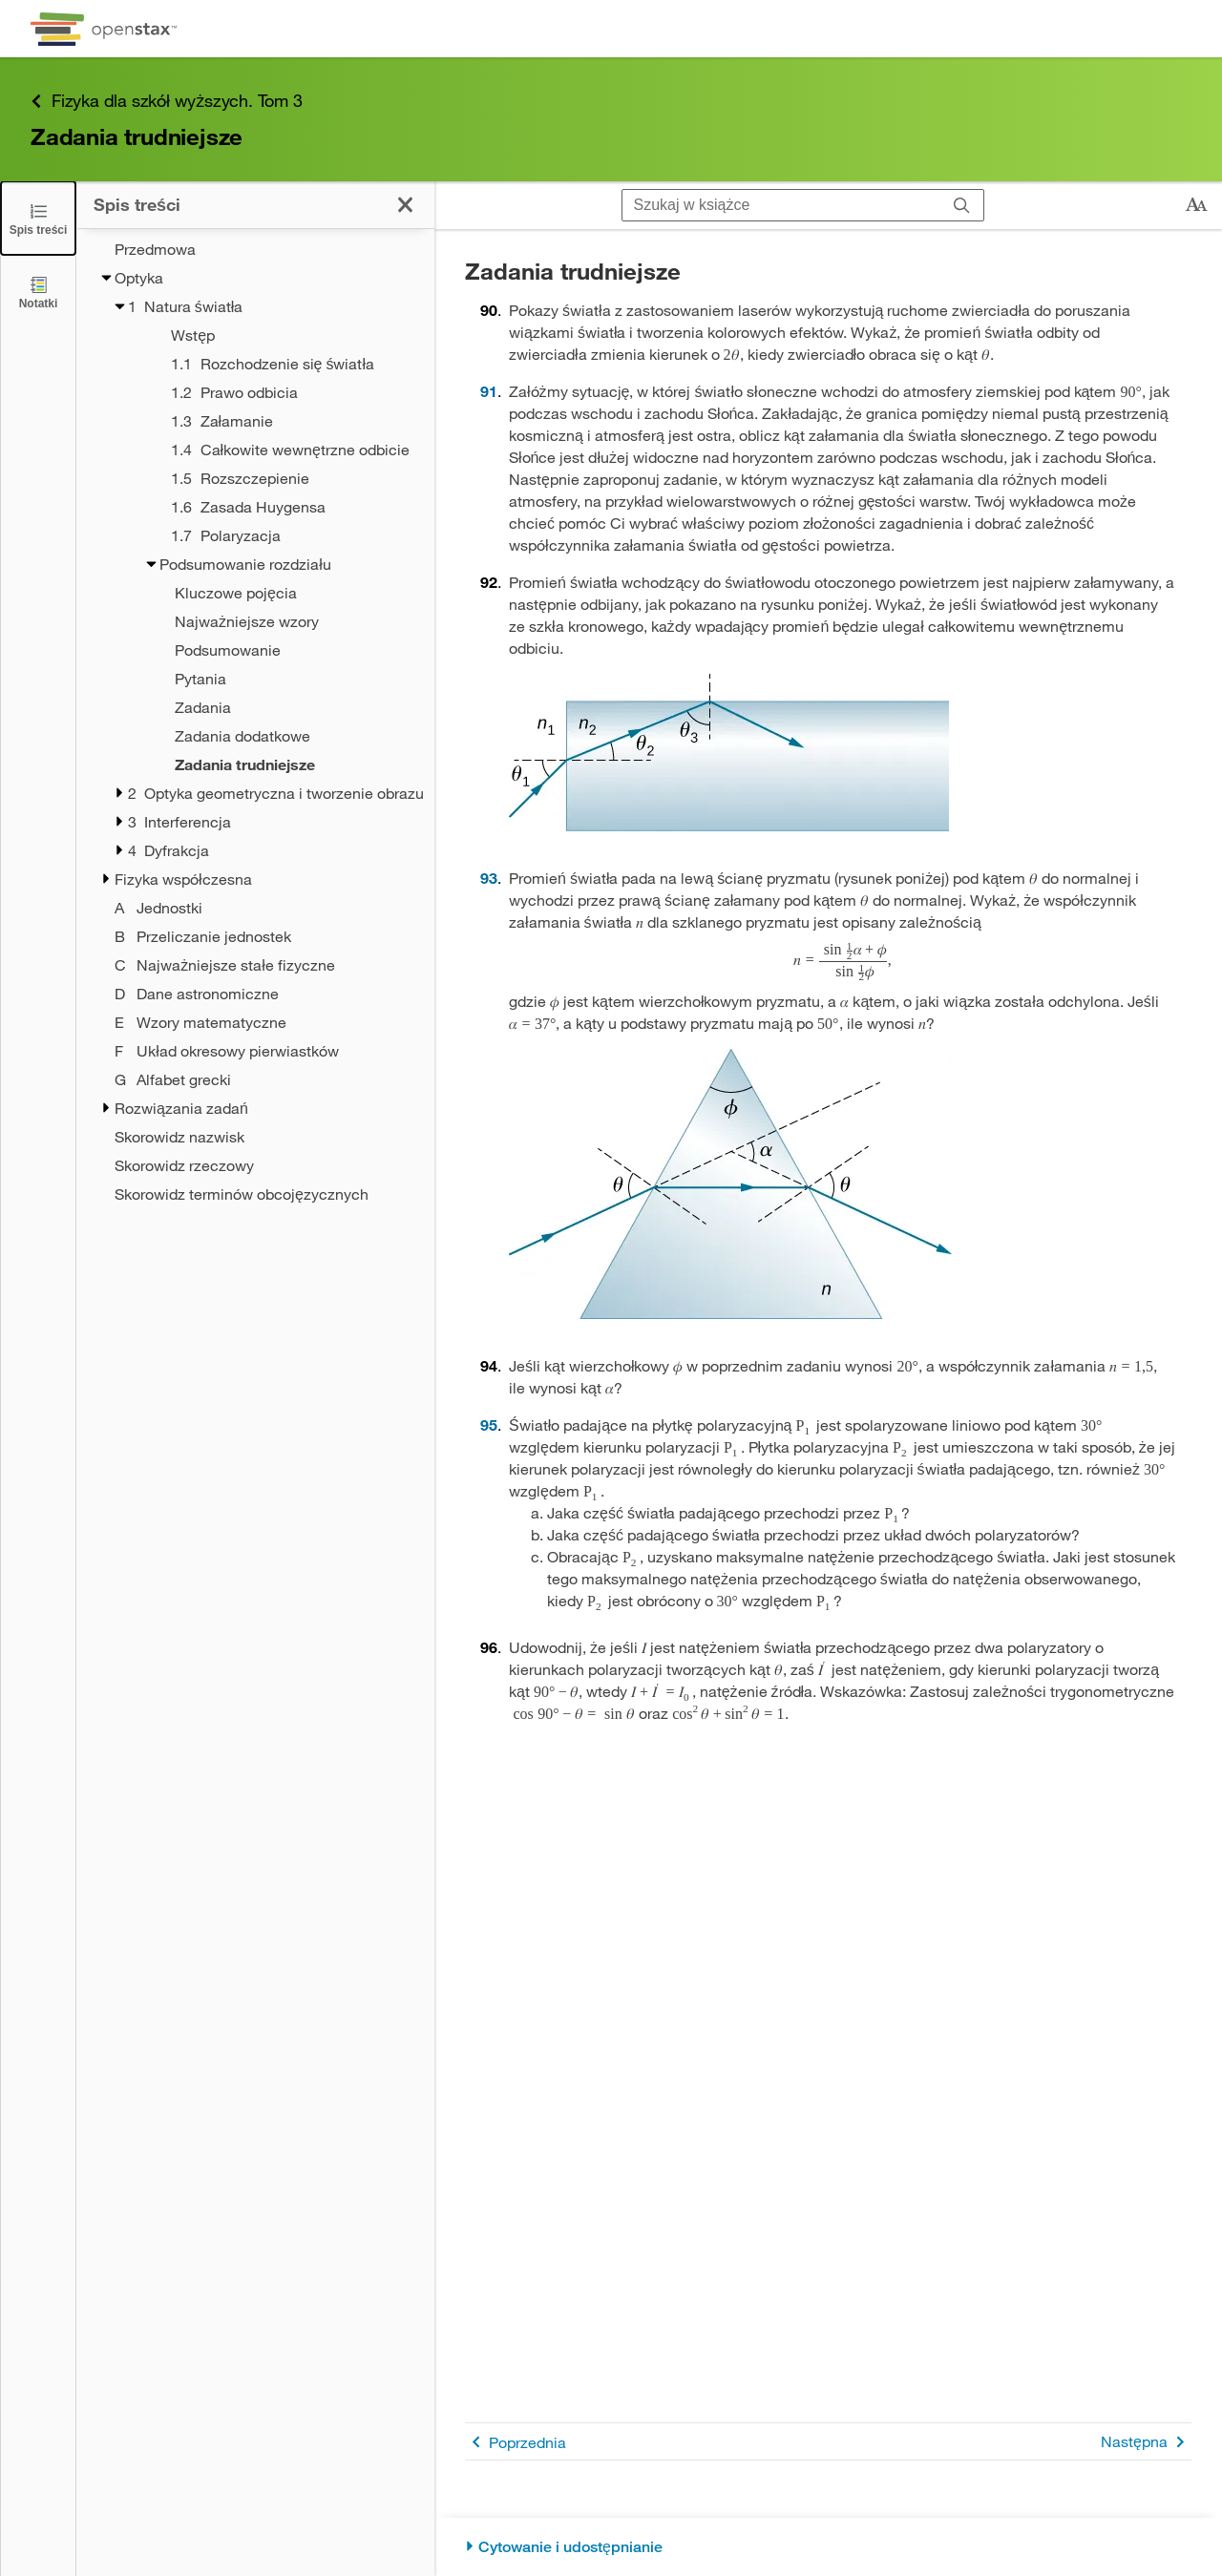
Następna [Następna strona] (1146, 2442)
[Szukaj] (961, 205)
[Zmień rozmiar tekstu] (1196, 205)
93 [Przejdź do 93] (488, 878)
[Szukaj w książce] (781, 205)
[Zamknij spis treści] (38, 218)
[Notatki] (38, 291)
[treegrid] (255, 722)
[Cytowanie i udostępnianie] (828, 2547)
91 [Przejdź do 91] (488, 391)
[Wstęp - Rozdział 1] (277, 335)
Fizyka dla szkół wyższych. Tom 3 (167, 101)
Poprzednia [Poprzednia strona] (515, 2442)
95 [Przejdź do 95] (488, 1424)
